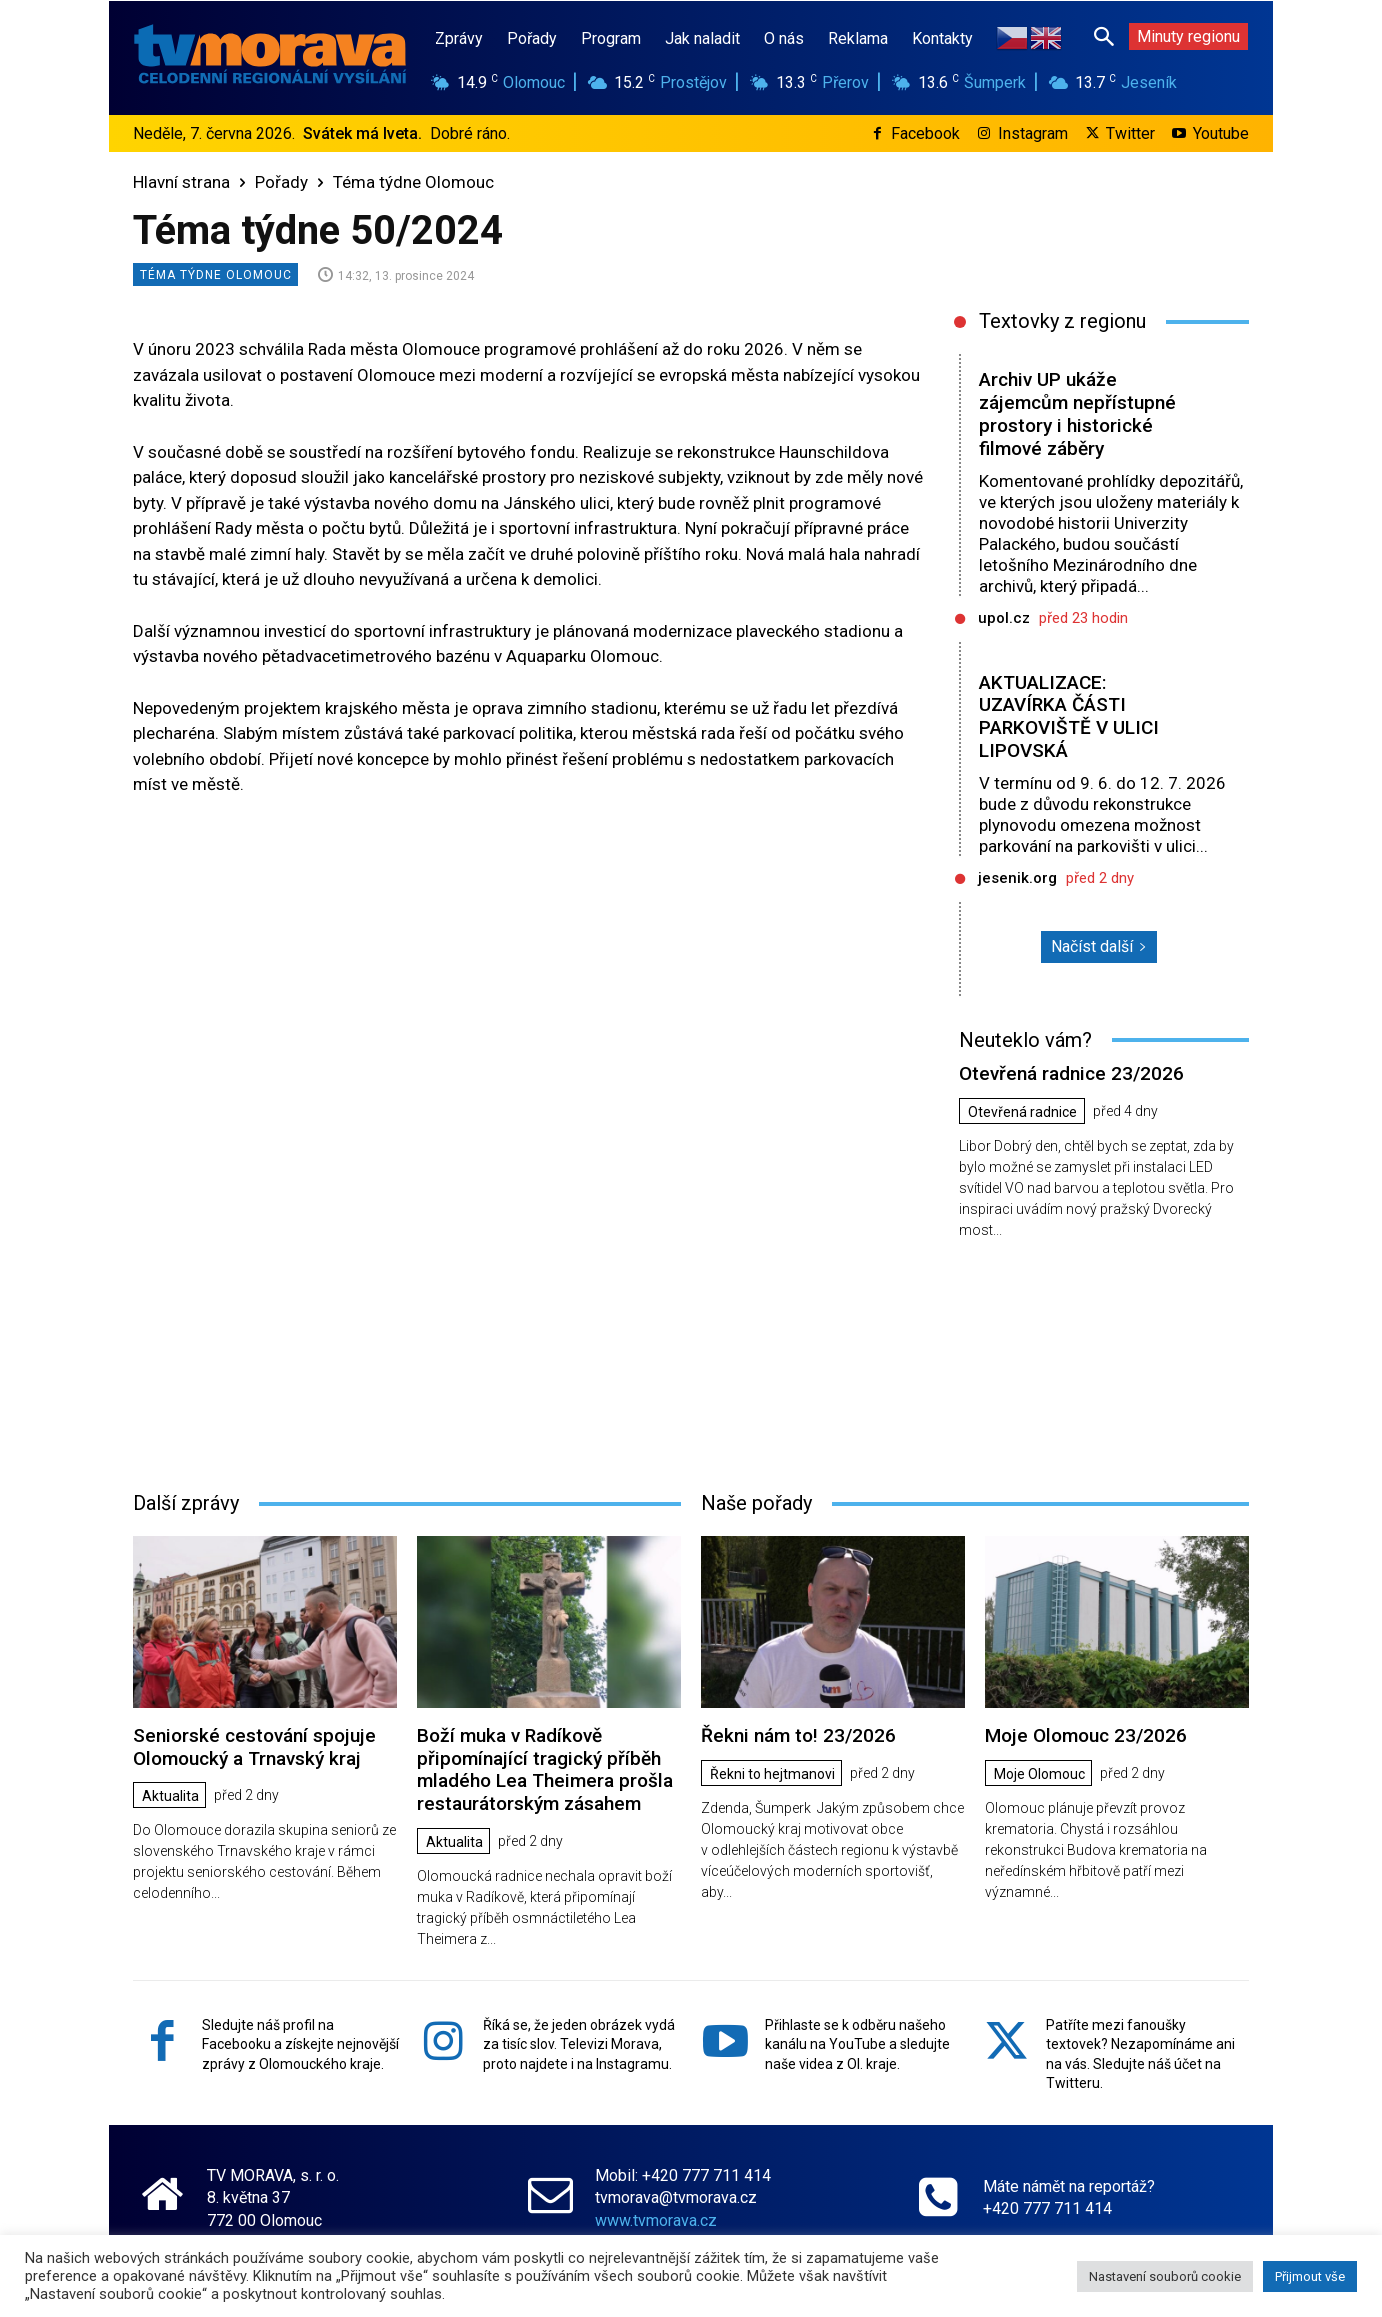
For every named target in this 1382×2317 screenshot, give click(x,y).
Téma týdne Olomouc (413, 182)
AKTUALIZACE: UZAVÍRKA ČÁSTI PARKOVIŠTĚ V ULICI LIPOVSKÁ (1069, 716)
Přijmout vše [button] (1310, 2276)
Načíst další (1099, 946)
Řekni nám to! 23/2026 (798, 1735)
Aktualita (170, 1796)
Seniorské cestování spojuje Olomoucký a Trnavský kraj (254, 1747)
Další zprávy (186, 1503)
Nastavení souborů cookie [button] (1165, 2276)
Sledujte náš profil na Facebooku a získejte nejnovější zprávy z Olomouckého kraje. (300, 2044)
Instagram (1033, 133)
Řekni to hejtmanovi (772, 1774)
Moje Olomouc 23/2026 (1086, 1735)
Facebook (925, 133)
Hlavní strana (181, 182)
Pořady (281, 182)
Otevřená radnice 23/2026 (1071, 1073)
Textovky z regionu (1062, 321)
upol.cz (1004, 618)
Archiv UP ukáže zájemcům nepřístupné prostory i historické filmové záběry (1077, 413)
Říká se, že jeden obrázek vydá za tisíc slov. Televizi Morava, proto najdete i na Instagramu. (579, 2044)
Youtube (1221, 133)
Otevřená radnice (1022, 1112)
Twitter (1130, 133)
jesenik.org (1017, 878)
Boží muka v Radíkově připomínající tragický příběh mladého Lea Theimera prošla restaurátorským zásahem (545, 1769)
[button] (1104, 36)
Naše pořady (756, 1503)
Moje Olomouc (1039, 1774)
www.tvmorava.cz (656, 2220)
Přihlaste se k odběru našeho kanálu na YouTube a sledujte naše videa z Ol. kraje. (857, 2044)
